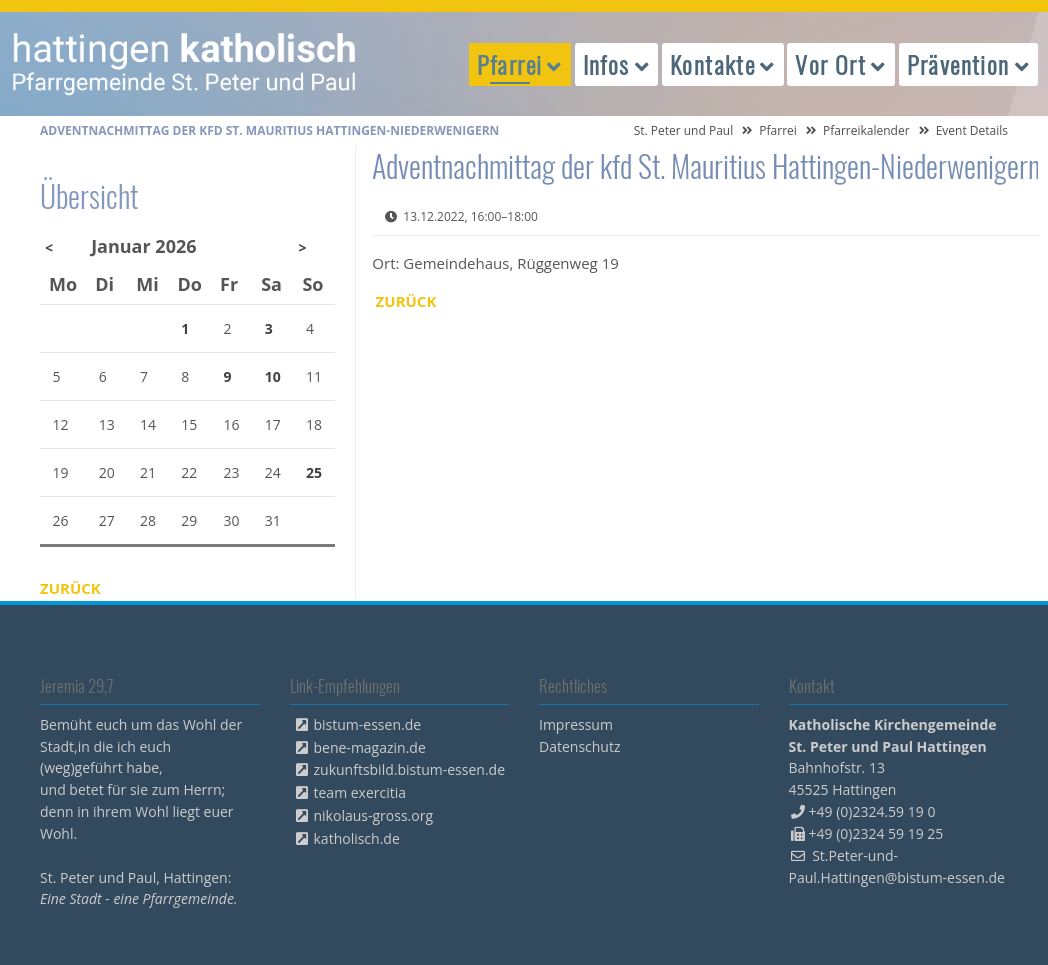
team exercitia (360, 792)
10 (273, 376)
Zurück (406, 301)
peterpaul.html (185, 64)
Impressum (576, 724)
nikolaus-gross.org (374, 815)
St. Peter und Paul (684, 130)
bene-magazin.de (370, 747)
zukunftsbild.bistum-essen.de (410, 769)
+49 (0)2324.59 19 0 (872, 811)
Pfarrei (778, 130)
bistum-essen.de (368, 724)
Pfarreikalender (866, 130)
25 (314, 472)
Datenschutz (579, 746)
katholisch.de (357, 838)
